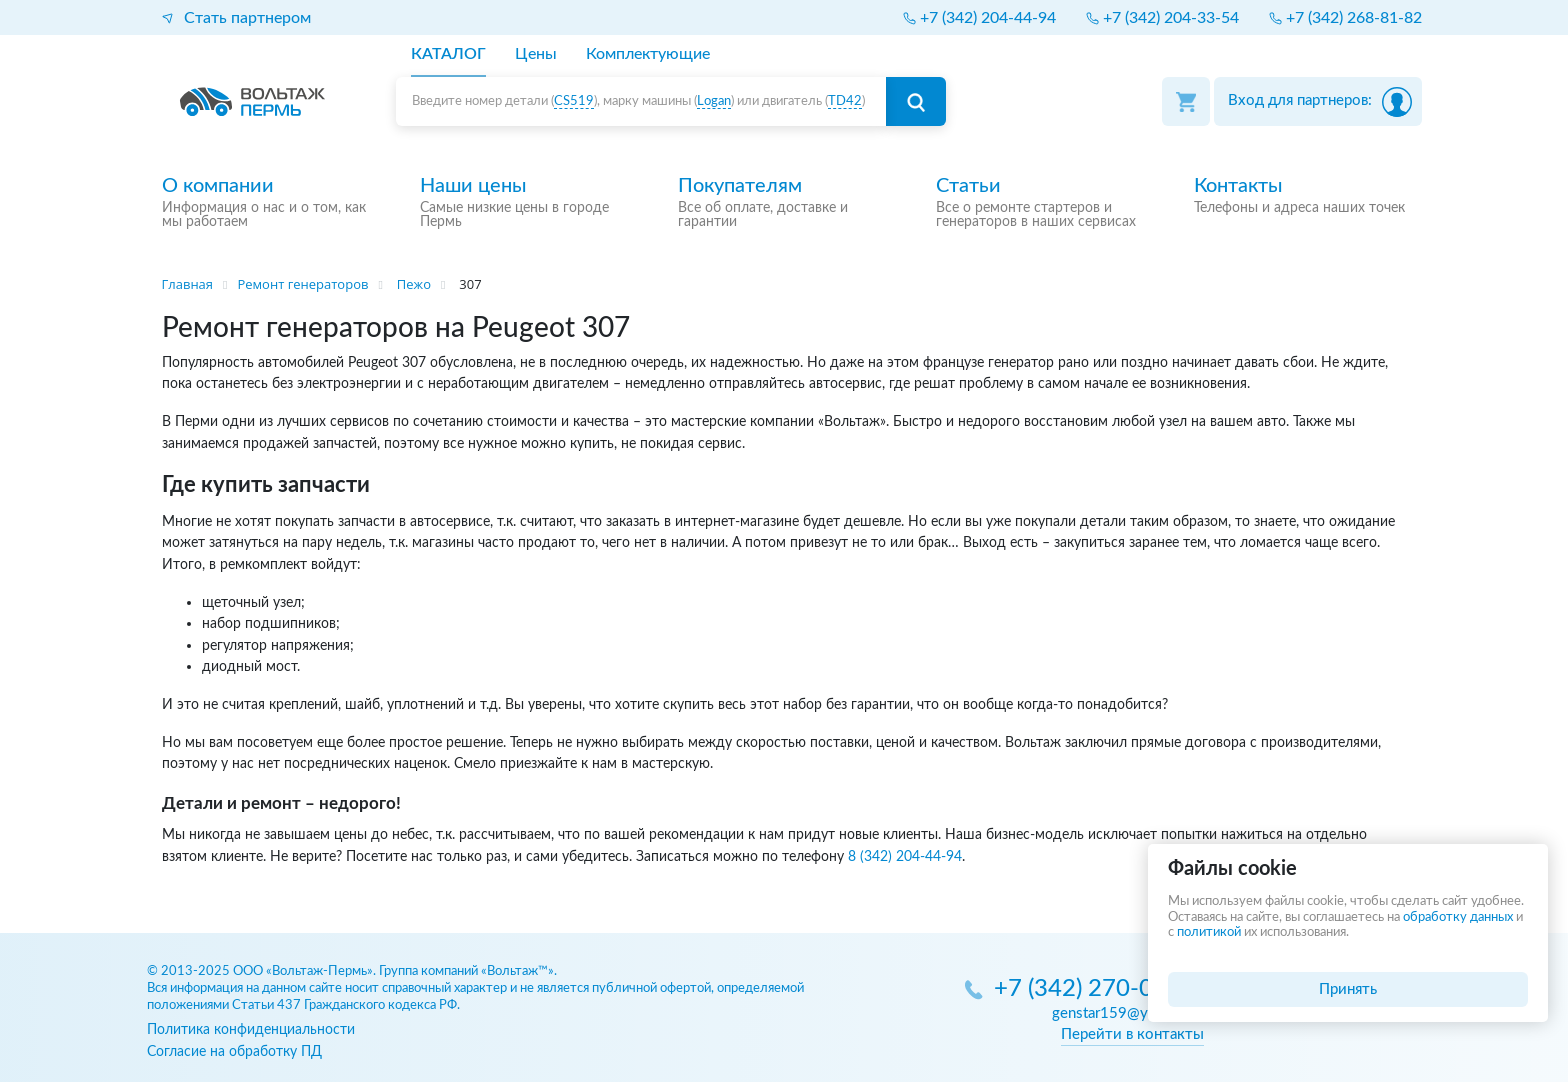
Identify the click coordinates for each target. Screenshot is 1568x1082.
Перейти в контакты (1132, 1034)
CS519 (574, 101)
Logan (714, 101)
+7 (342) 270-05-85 (1099, 989)
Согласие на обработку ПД (234, 1051)
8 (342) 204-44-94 (905, 856)
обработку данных (1458, 917)
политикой (1209, 932)
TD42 (845, 101)
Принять (1348, 989)
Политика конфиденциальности (251, 1029)
